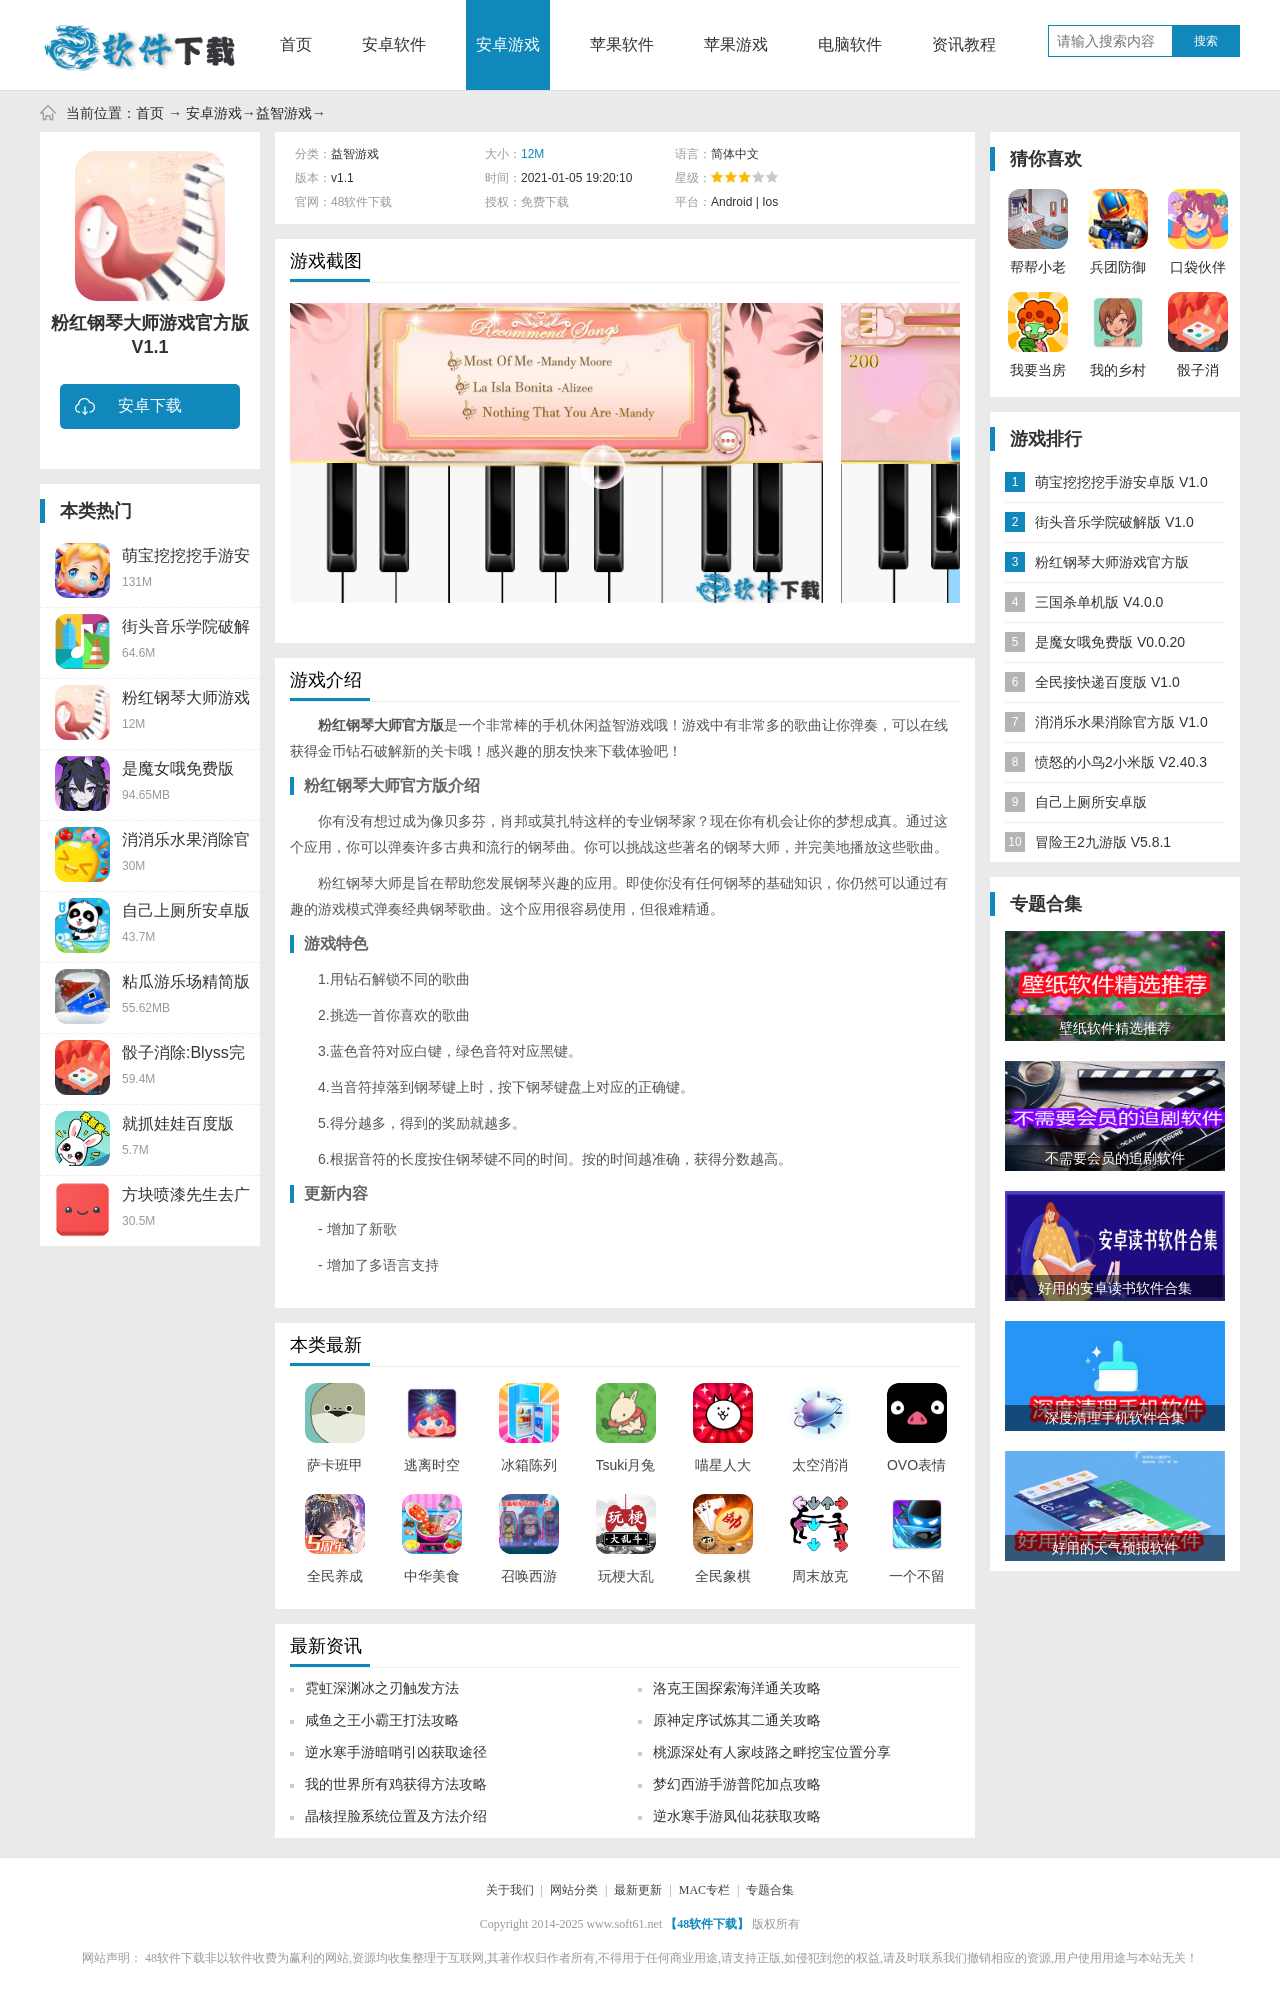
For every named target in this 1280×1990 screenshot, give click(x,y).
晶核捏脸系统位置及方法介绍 (396, 1816)
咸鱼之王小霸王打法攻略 (382, 1720)
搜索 (1206, 41)
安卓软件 (394, 44)
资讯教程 (964, 44)
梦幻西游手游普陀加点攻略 (737, 1784)
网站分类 (574, 1890)
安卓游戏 (508, 44)
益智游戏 (284, 113)
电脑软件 (850, 44)
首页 (296, 44)
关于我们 (510, 1890)
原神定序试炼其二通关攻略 (737, 1720)
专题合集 (770, 1890)
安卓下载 (128, 407)
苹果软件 (622, 44)
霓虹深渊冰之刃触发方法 (382, 1688)
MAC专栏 (704, 1890)
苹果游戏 (736, 44)
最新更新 (638, 1890)
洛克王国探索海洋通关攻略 (737, 1688)
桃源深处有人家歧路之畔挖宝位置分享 (772, 1752)
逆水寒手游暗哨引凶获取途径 (396, 1752)
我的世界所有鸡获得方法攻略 (396, 1784)
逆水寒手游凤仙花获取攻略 (737, 1816)
